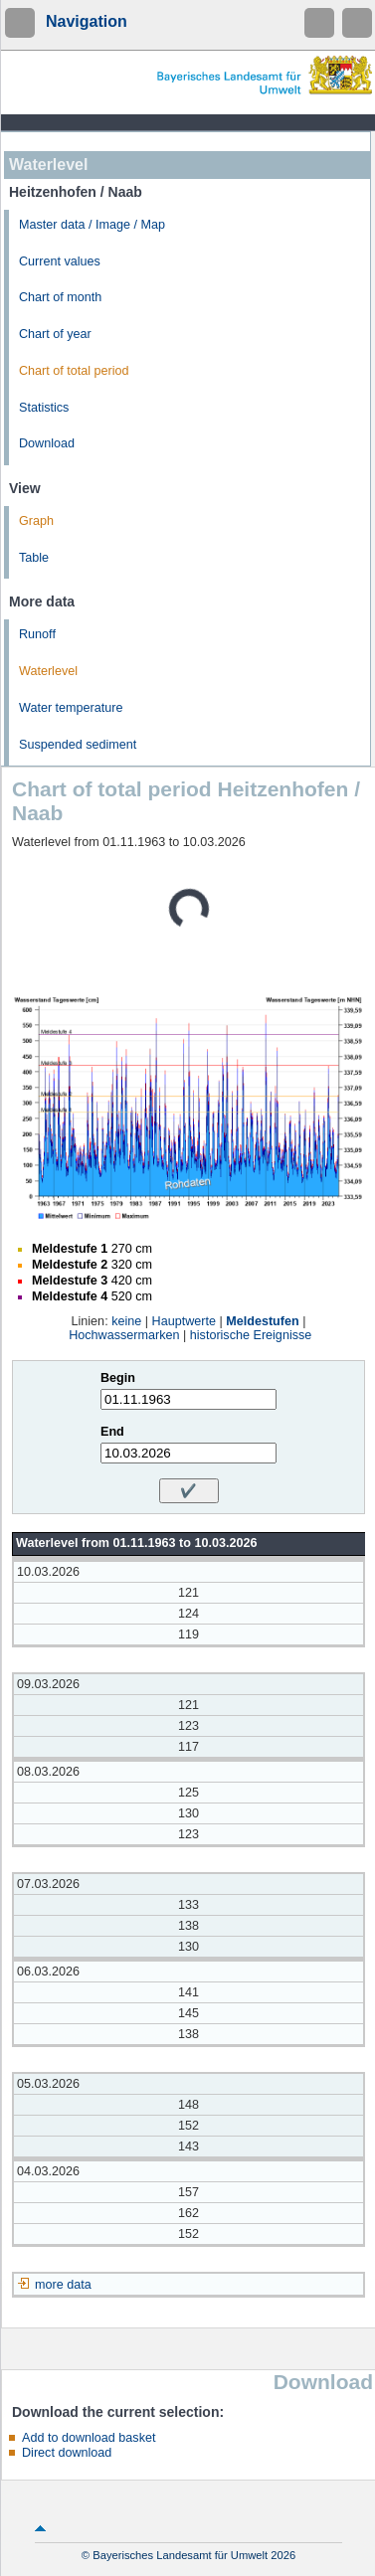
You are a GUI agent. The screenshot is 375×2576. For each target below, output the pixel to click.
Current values (59, 261)
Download (47, 443)
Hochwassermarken (124, 1335)
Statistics (44, 408)
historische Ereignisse (251, 1335)
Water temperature (71, 708)
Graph (36, 521)
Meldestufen (262, 1321)
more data (63, 2285)
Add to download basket (88, 2438)
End (112, 1432)
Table (34, 558)
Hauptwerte (184, 1321)
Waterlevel (48, 671)
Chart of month (60, 297)
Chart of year (55, 334)
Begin (117, 1378)
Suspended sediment (77, 745)
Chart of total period (74, 371)
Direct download (66, 2453)
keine (126, 1321)
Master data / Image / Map (92, 225)
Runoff (37, 634)
